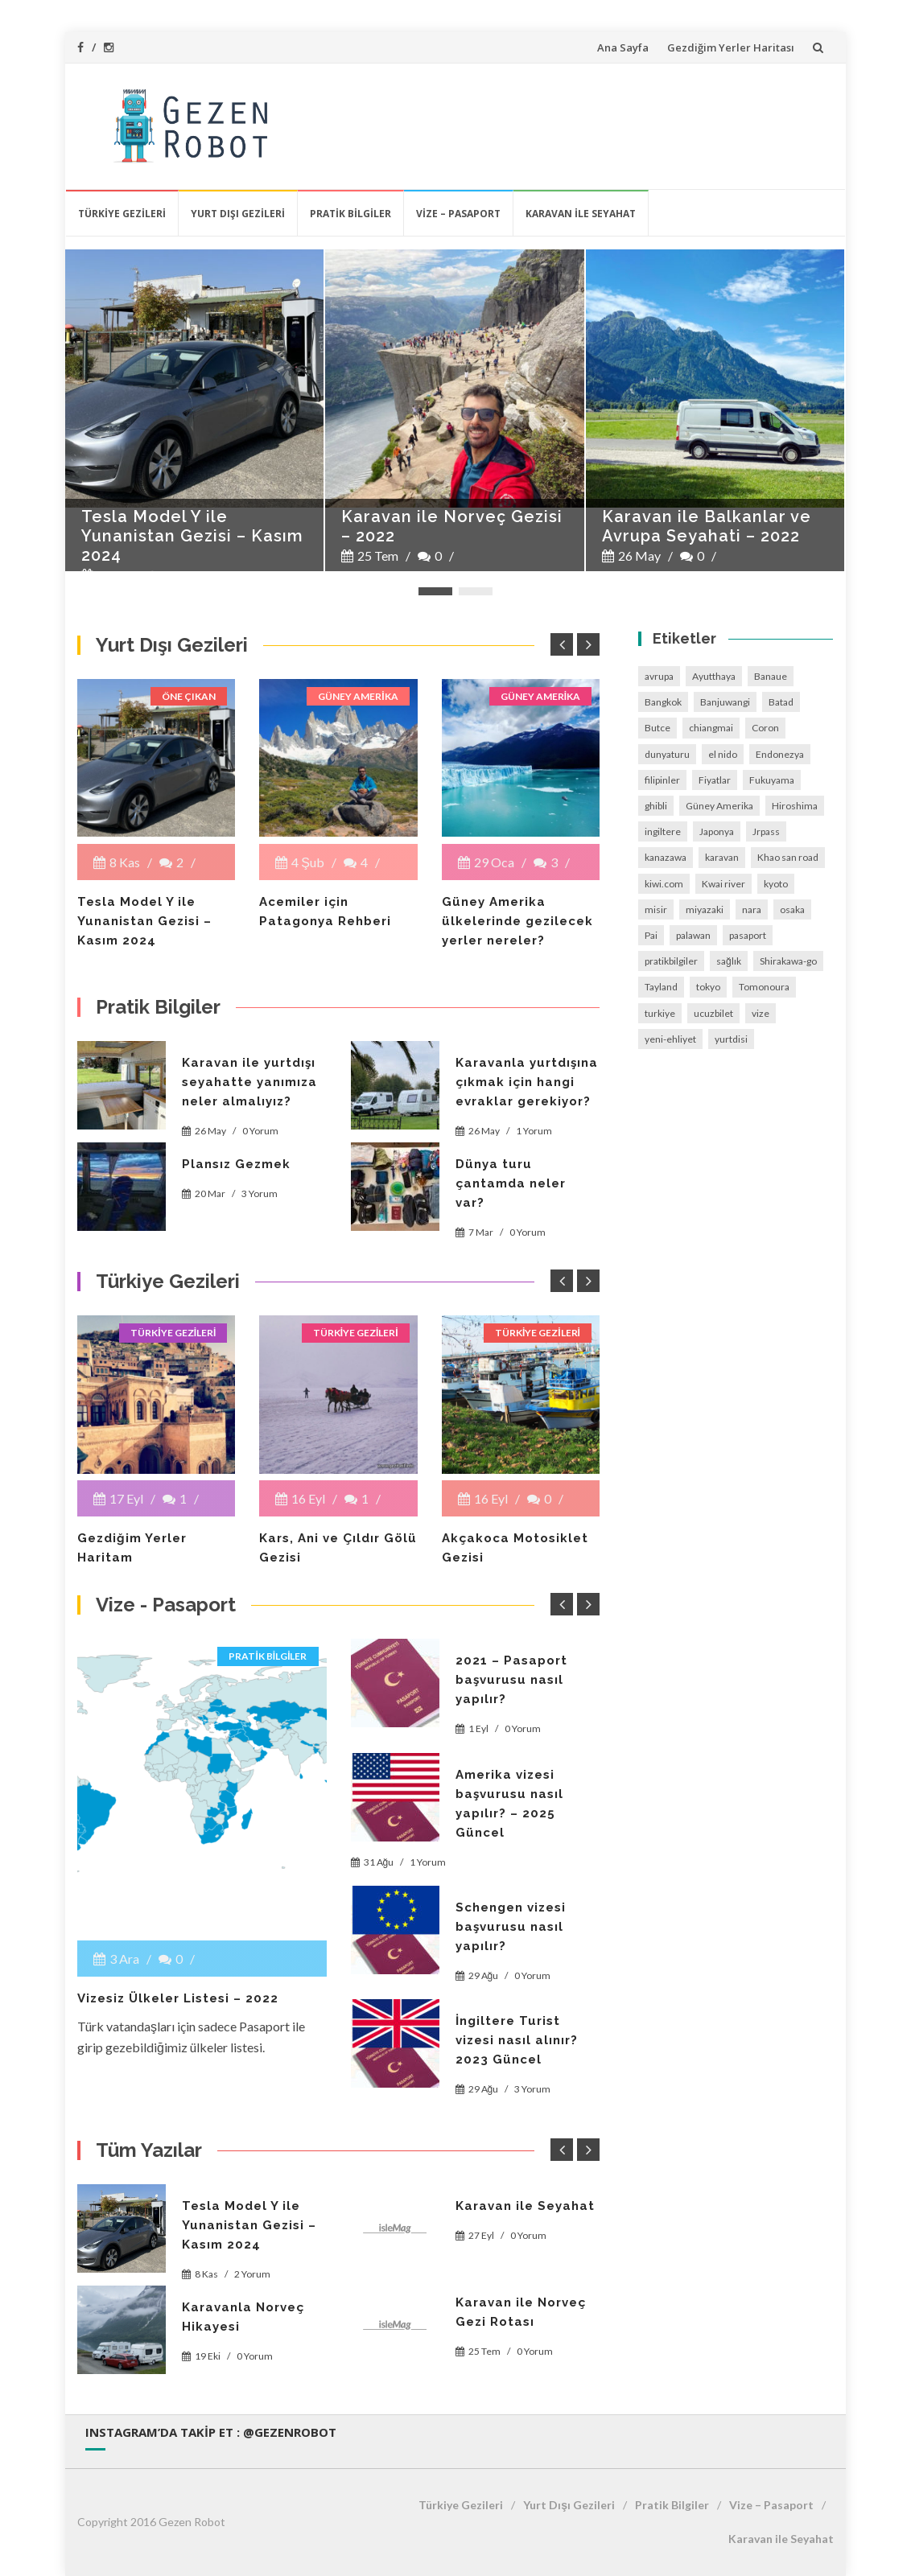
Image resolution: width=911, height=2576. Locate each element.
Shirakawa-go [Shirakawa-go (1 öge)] (788, 961)
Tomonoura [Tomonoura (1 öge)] (764, 987)
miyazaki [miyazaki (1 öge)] (704, 909)
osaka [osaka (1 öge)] (792, 909)
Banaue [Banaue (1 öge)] (770, 676)
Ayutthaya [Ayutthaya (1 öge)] (714, 676)
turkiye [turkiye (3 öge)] (660, 1013)
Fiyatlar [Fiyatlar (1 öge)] (715, 780)
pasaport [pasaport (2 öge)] (747, 935)
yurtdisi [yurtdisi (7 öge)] (731, 1039)
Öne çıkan (189, 696)
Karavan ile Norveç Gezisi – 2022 (452, 526)
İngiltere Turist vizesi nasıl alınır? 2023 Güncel (516, 2040)
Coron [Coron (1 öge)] (765, 728)
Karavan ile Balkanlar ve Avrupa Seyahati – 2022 (706, 526)
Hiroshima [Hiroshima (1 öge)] (795, 806)
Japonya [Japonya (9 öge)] (716, 831)
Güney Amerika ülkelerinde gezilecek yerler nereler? (517, 921)
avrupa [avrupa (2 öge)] (659, 676)
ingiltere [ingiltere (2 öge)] (663, 831)
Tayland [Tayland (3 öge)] (661, 987)
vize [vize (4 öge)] (760, 1013)
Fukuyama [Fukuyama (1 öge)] (771, 780)
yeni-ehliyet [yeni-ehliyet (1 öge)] (670, 1039)
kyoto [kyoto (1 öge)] (776, 884)
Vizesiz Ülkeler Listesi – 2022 (177, 1998)
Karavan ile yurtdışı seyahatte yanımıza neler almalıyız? (249, 1082)
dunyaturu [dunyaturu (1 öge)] (667, 754)
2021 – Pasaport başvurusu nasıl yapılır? (511, 1679)
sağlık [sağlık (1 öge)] (728, 961)
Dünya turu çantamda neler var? (510, 1183)
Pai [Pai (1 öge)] (651, 935)
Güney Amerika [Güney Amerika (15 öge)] (719, 806)
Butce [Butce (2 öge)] (657, 728)
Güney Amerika (358, 696)
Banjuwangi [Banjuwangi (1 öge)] (725, 702)
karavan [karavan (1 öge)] (722, 857)
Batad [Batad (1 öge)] (781, 702)
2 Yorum (252, 2274)
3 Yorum (259, 1193)
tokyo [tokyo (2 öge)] (708, 987)
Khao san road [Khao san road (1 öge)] (787, 857)
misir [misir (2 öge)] (656, 909)
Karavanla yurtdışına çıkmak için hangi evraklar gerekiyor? (526, 1082)
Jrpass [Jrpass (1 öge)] (766, 831)
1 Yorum (534, 1131)
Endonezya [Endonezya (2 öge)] (780, 754)
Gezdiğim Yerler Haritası (730, 47)
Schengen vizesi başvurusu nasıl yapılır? (510, 1926)
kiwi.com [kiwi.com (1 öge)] (664, 884)
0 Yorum (260, 1131)
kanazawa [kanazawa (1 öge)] (665, 857)
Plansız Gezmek (236, 1164)
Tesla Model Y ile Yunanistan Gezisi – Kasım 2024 (192, 536)
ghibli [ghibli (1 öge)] (656, 806)
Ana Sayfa (623, 47)
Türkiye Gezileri (122, 213)
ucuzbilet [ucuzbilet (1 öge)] (713, 1013)
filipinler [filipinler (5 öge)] (662, 780)
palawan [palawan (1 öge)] (693, 935)
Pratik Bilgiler (350, 213)
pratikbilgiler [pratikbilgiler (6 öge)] (671, 961)
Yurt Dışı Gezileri (238, 213)
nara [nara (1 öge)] (751, 909)
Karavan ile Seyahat (581, 213)
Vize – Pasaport (458, 213)
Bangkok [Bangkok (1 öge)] (663, 702)
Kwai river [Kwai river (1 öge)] (723, 884)
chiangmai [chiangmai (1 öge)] (711, 728)
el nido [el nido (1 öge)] (722, 754)
